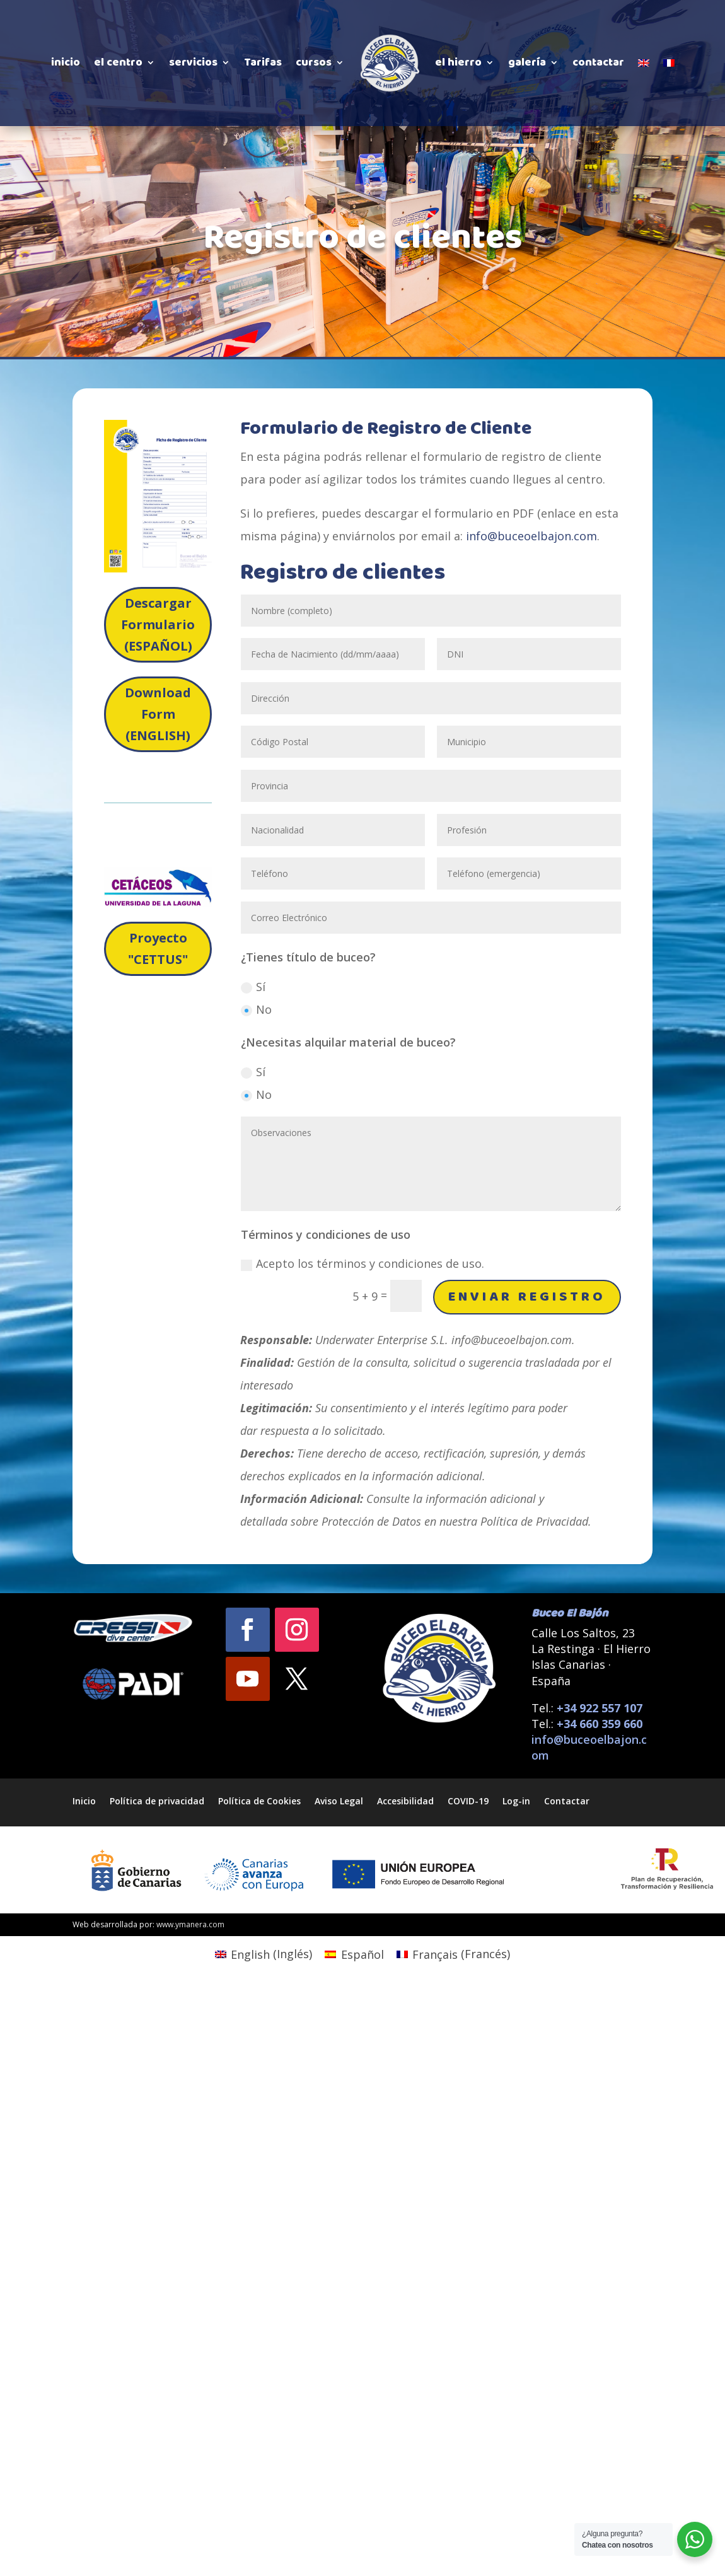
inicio (65, 62)
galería (527, 62)
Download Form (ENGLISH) (158, 714)
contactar (598, 62)
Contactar (566, 1800)
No (256, 1009)
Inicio (84, 1800)
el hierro (458, 62)
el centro (118, 62)
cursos (314, 62)
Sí (253, 986)
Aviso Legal (339, 1800)
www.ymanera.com (190, 1924)
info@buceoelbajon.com (531, 535)
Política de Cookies (259, 1800)
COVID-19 (468, 1800)
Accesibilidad (405, 1800)
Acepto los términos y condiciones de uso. (362, 1263)
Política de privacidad (157, 1800)
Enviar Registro (527, 1297)
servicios (193, 62)
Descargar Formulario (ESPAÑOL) (158, 624)
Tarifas (263, 62)
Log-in (516, 1800)
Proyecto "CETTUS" (158, 948)
